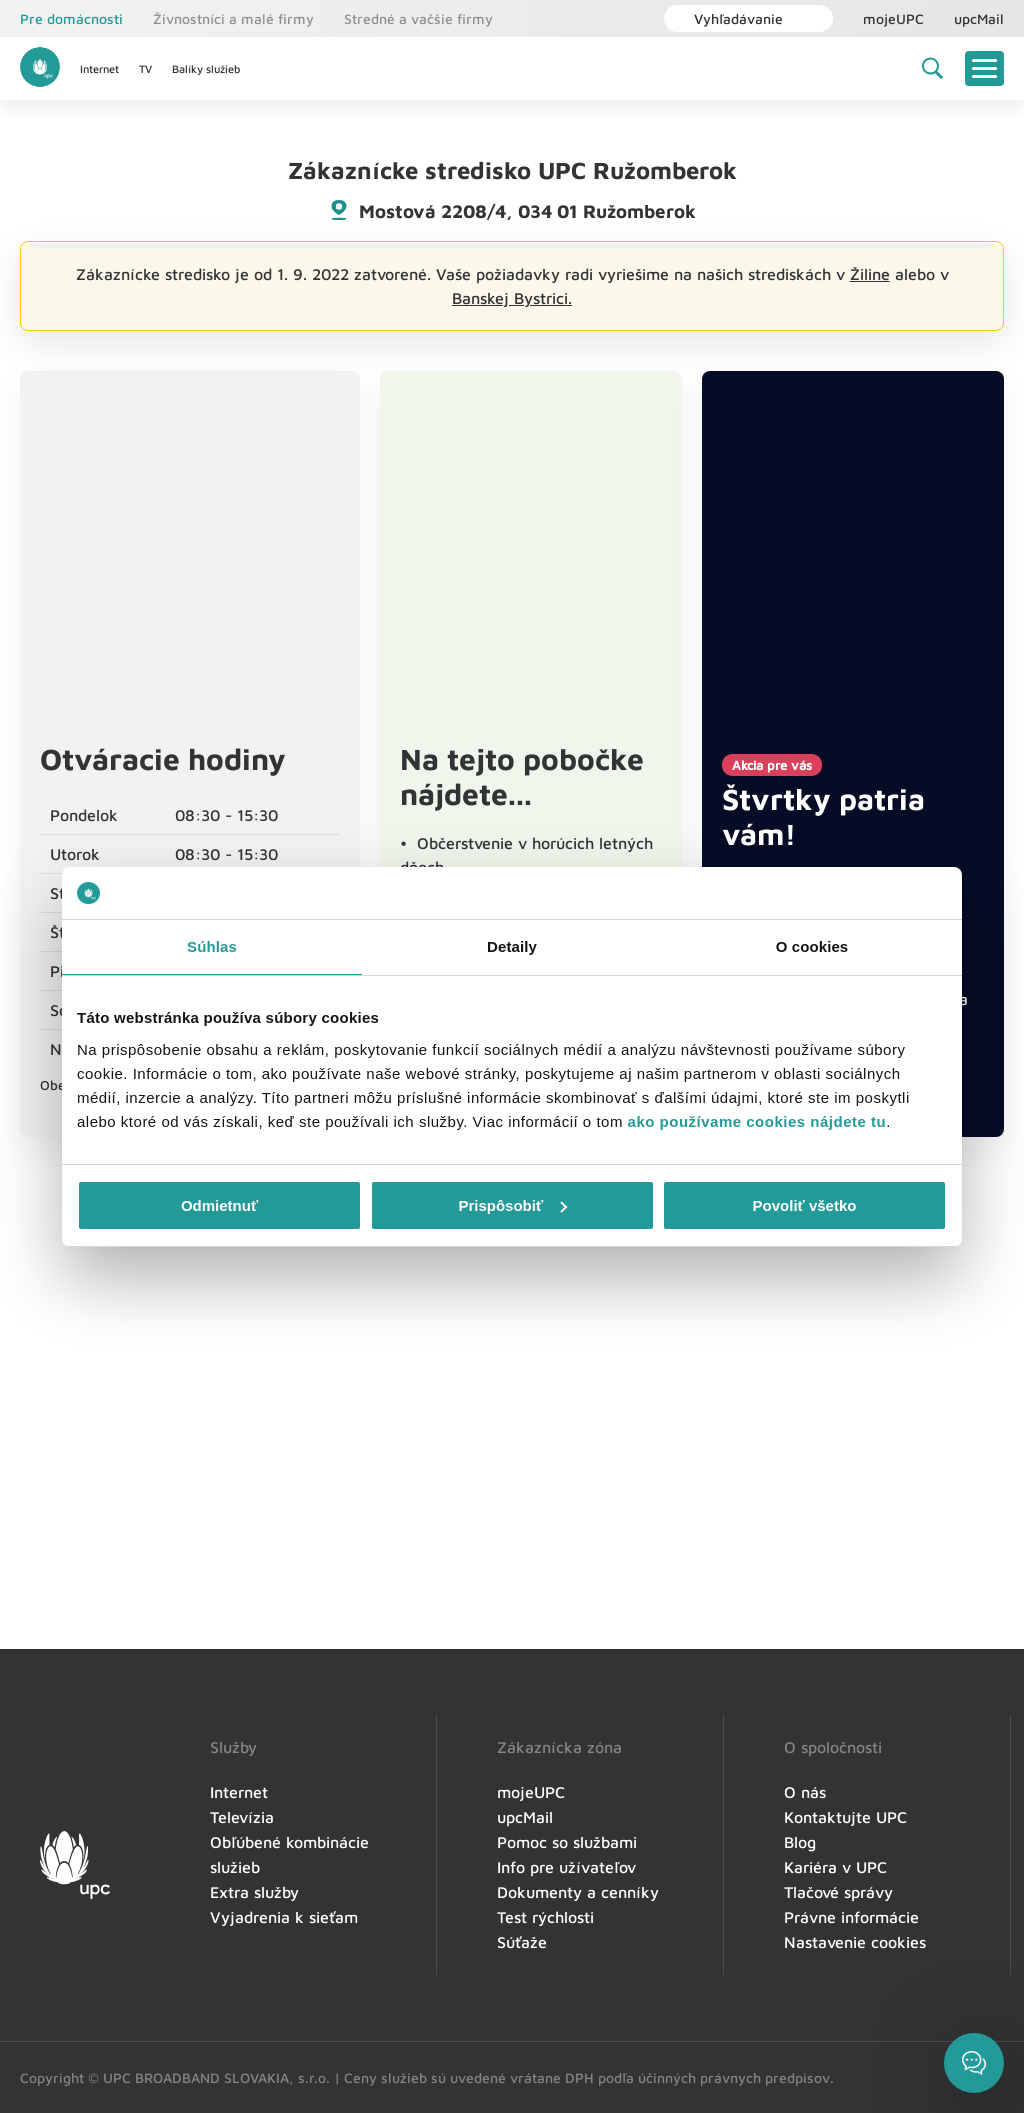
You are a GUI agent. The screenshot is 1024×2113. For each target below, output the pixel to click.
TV (145, 68)
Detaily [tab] (512, 946)
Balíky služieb (206, 68)
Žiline (870, 274)
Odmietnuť (219, 1205)
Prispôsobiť (512, 1205)
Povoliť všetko (805, 1205)
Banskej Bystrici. (512, 298)
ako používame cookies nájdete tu (757, 1121)
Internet (99, 68)
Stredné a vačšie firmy (418, 18)
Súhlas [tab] (212, 946)
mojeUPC (893, 18)
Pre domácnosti (71, 18)
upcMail (979, 18)
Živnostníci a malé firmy (233, 18)
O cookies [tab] (812, 946)
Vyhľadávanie (728, 18)
